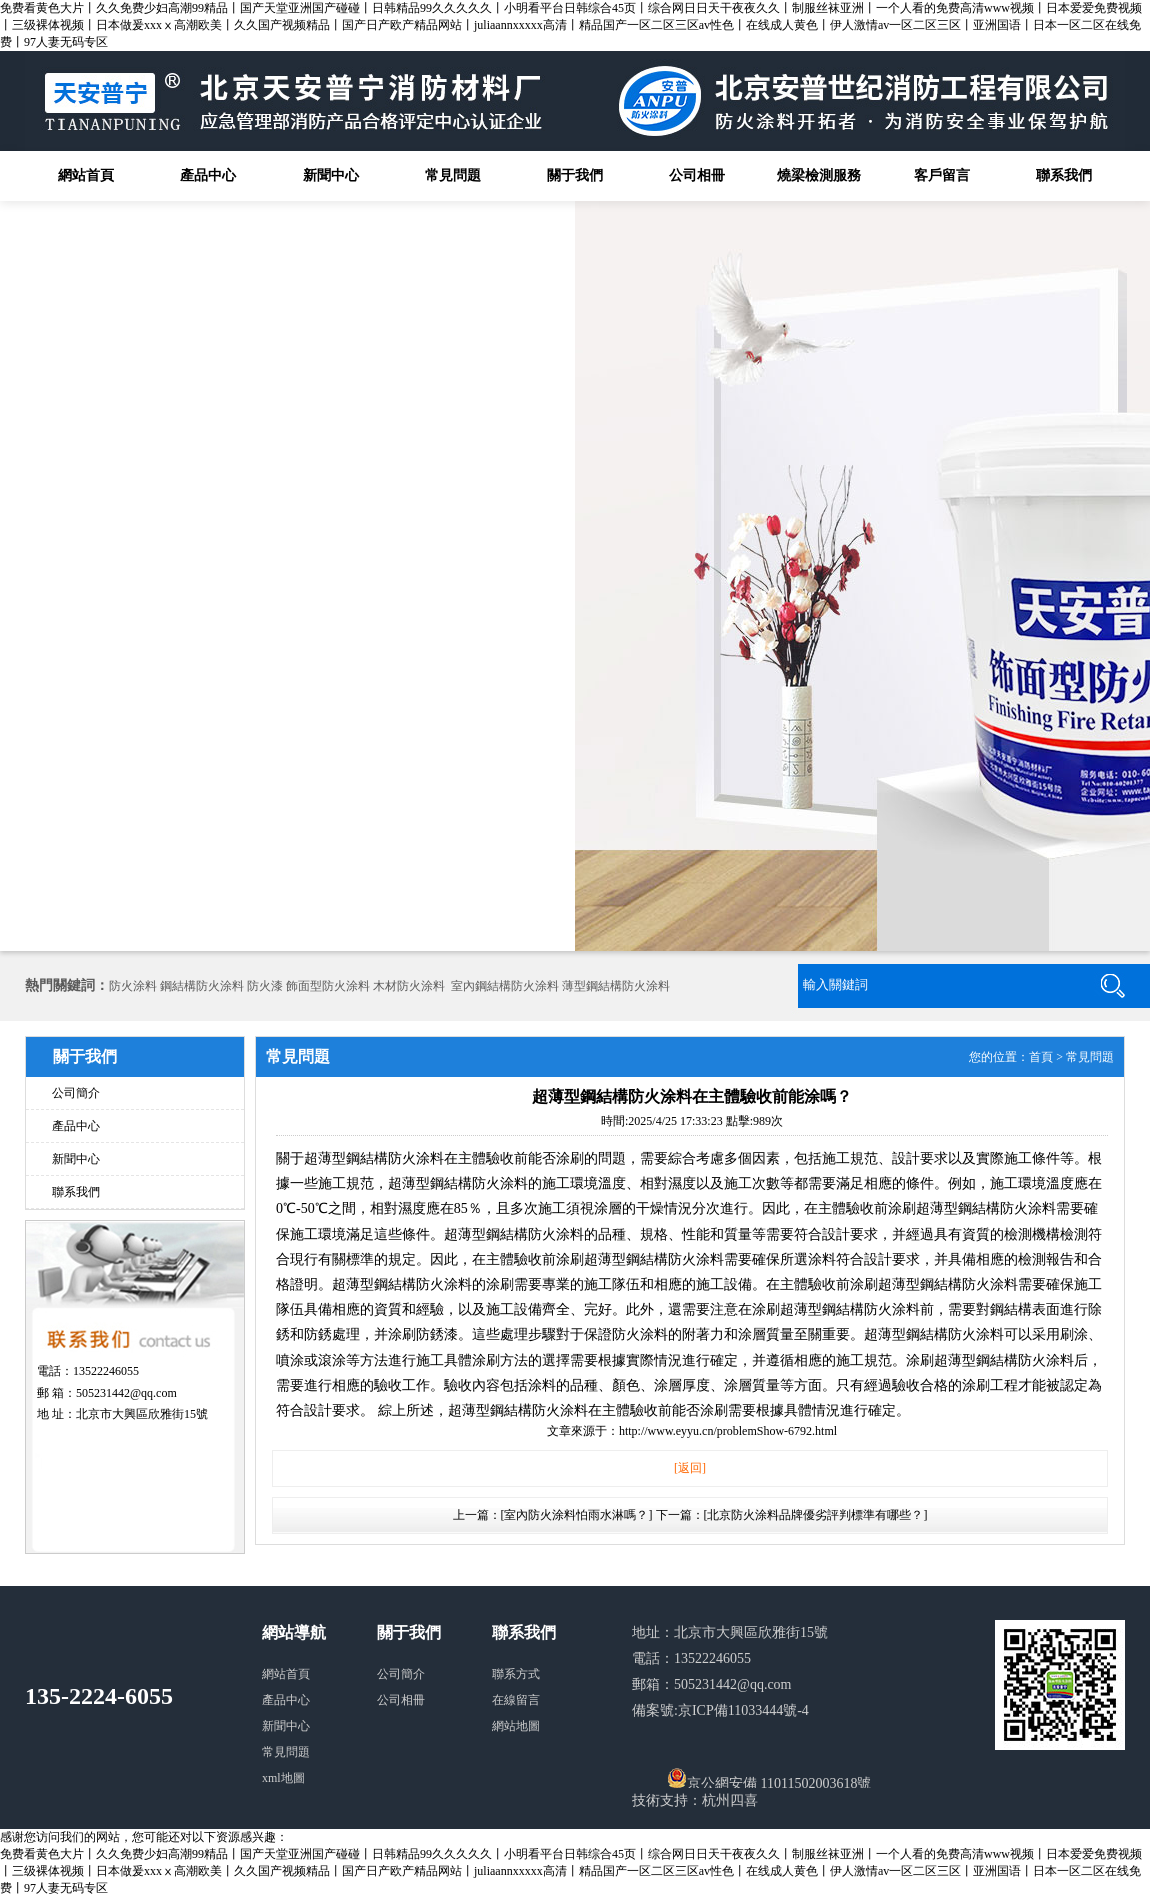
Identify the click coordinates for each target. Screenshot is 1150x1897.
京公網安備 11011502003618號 (769, 1778)
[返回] (690, 1468)
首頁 (1041, 1057)
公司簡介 (76, 1093)
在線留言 (516, 1700)
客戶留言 (942, 175)
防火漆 (265, 986)
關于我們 (575, 175)
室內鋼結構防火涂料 (505, 986)
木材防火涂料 (409, 986)
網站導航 (294, 1632)
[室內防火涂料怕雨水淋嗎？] (577, 1515)
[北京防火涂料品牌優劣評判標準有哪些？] (816, 1515)
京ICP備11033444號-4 (743, 1710)
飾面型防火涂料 (328, 986)
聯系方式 (516, 1674)
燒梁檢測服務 (819, 175)
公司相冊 (697, 175)
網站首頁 (86, 175)
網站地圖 (516, 1726)
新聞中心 (331, 175)
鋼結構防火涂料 (202, 986)
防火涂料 (133, 986)
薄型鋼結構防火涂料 (616, 986)
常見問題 (453, 175)
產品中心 (208, 175)
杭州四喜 (730, 1800)
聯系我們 (1064, 175)
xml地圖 (283, 1778)
